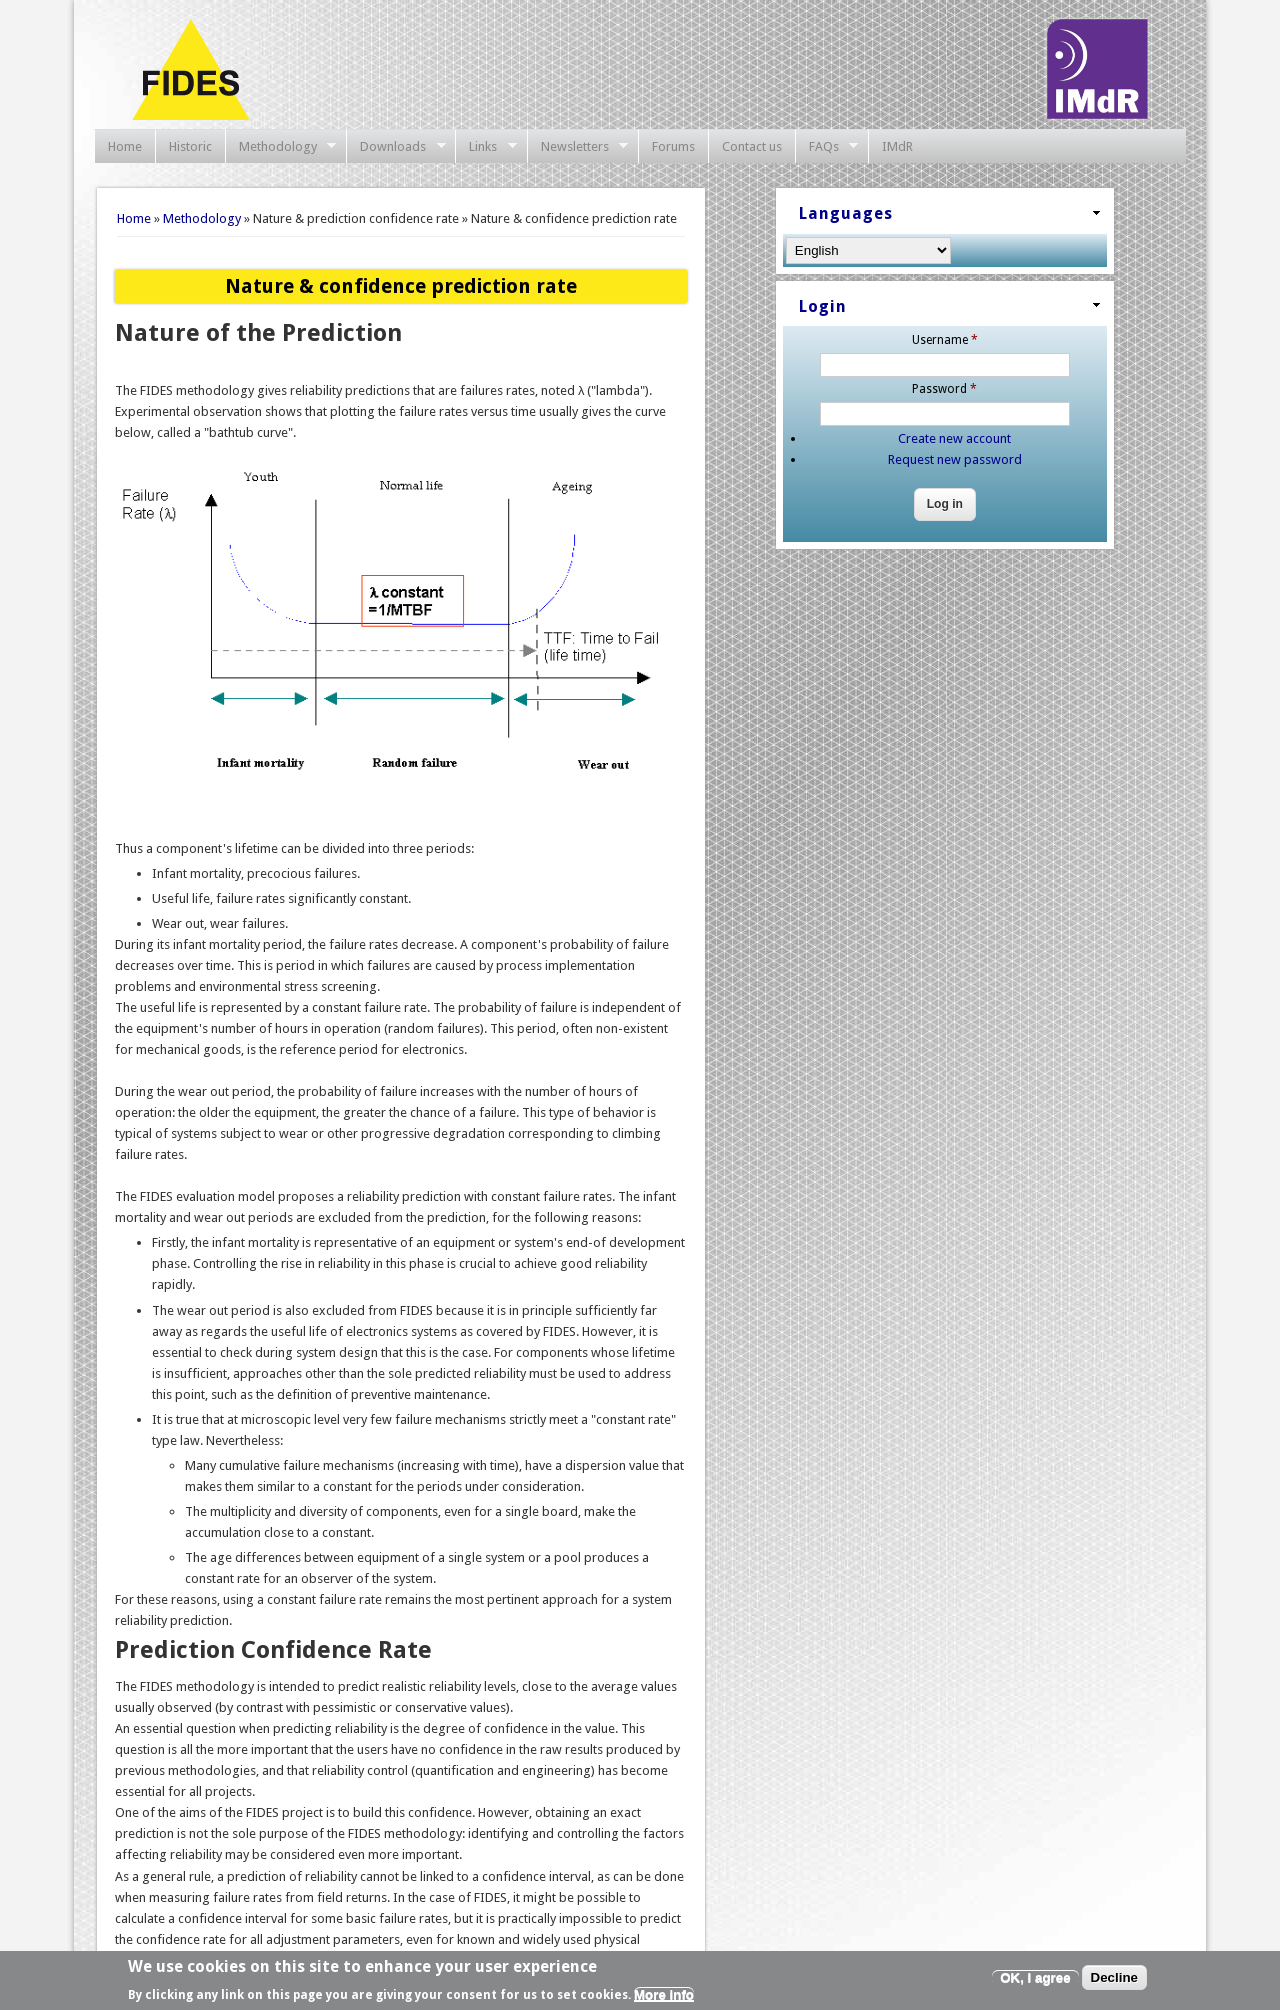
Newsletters (578, 147)
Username (945, 340)
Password (944, 389)
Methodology (281, 147)
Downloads (396, 147)
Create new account (954, 438)
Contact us (752, 146)
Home (125, 146)
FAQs (827, 147)
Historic (190, 146)
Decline (1114, 1978)
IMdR (897, 146)
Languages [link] (846, 213)
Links (486, 147)
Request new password (955, 459)
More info (664, 1995)
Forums (673, 146)
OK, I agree (1035, 1978)
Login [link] (823, 306)
